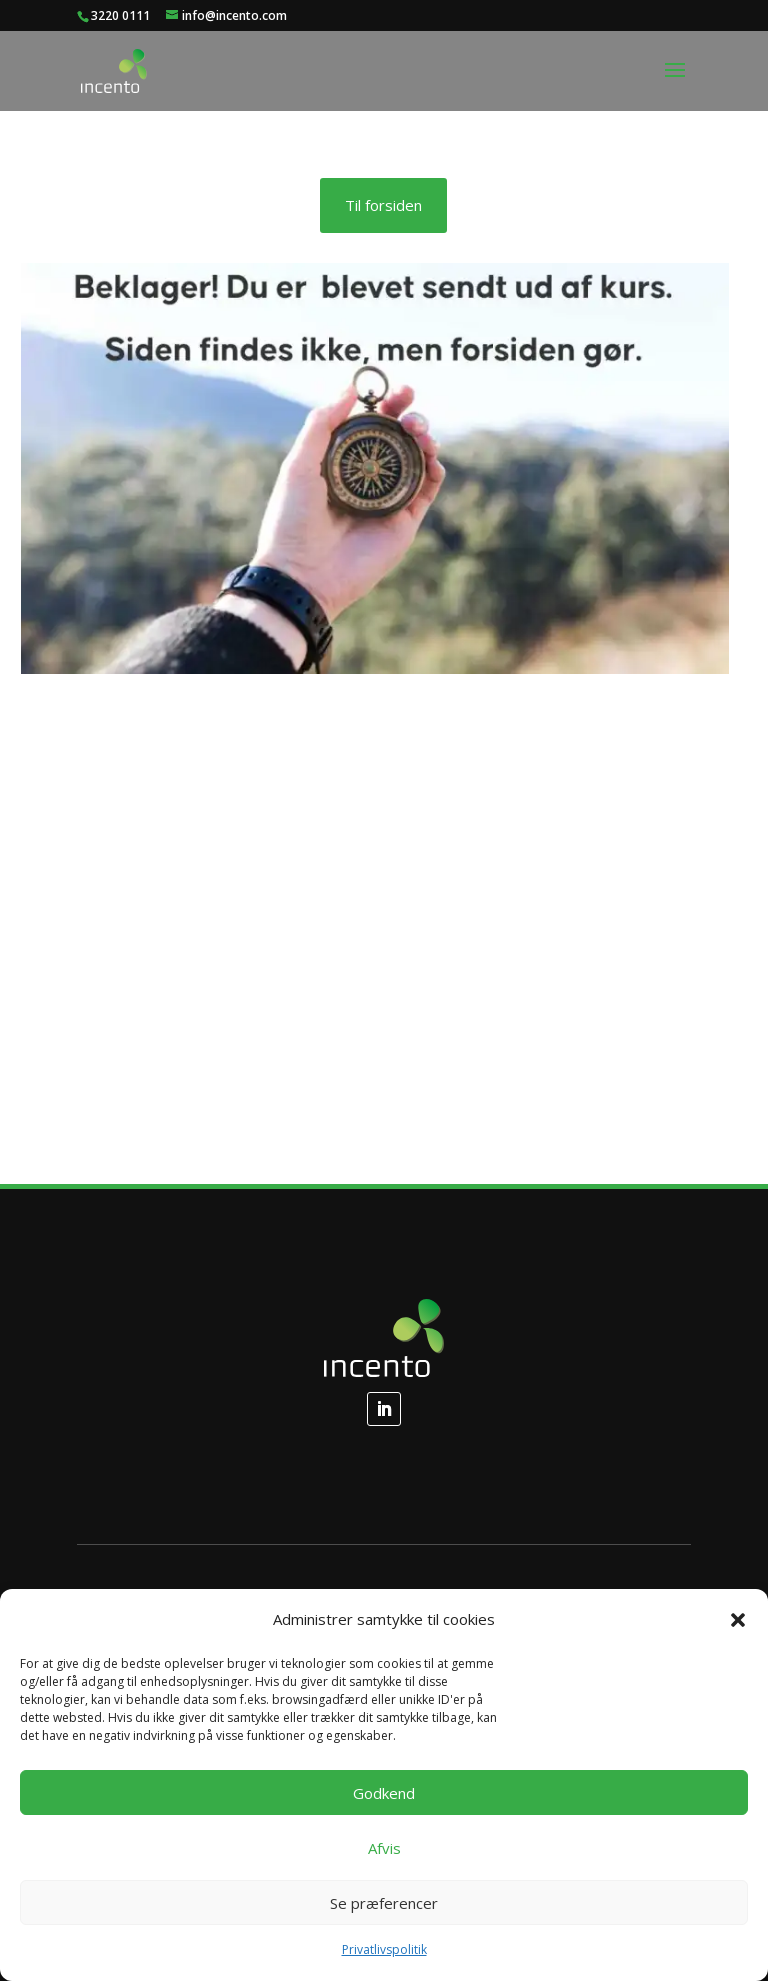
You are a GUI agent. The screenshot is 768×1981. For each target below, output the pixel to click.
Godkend (384, 1793)
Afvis (384, 1848)
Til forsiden (383, 205)
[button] (738, 1620)
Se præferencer (384, 1903)
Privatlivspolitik (384, 1949)
